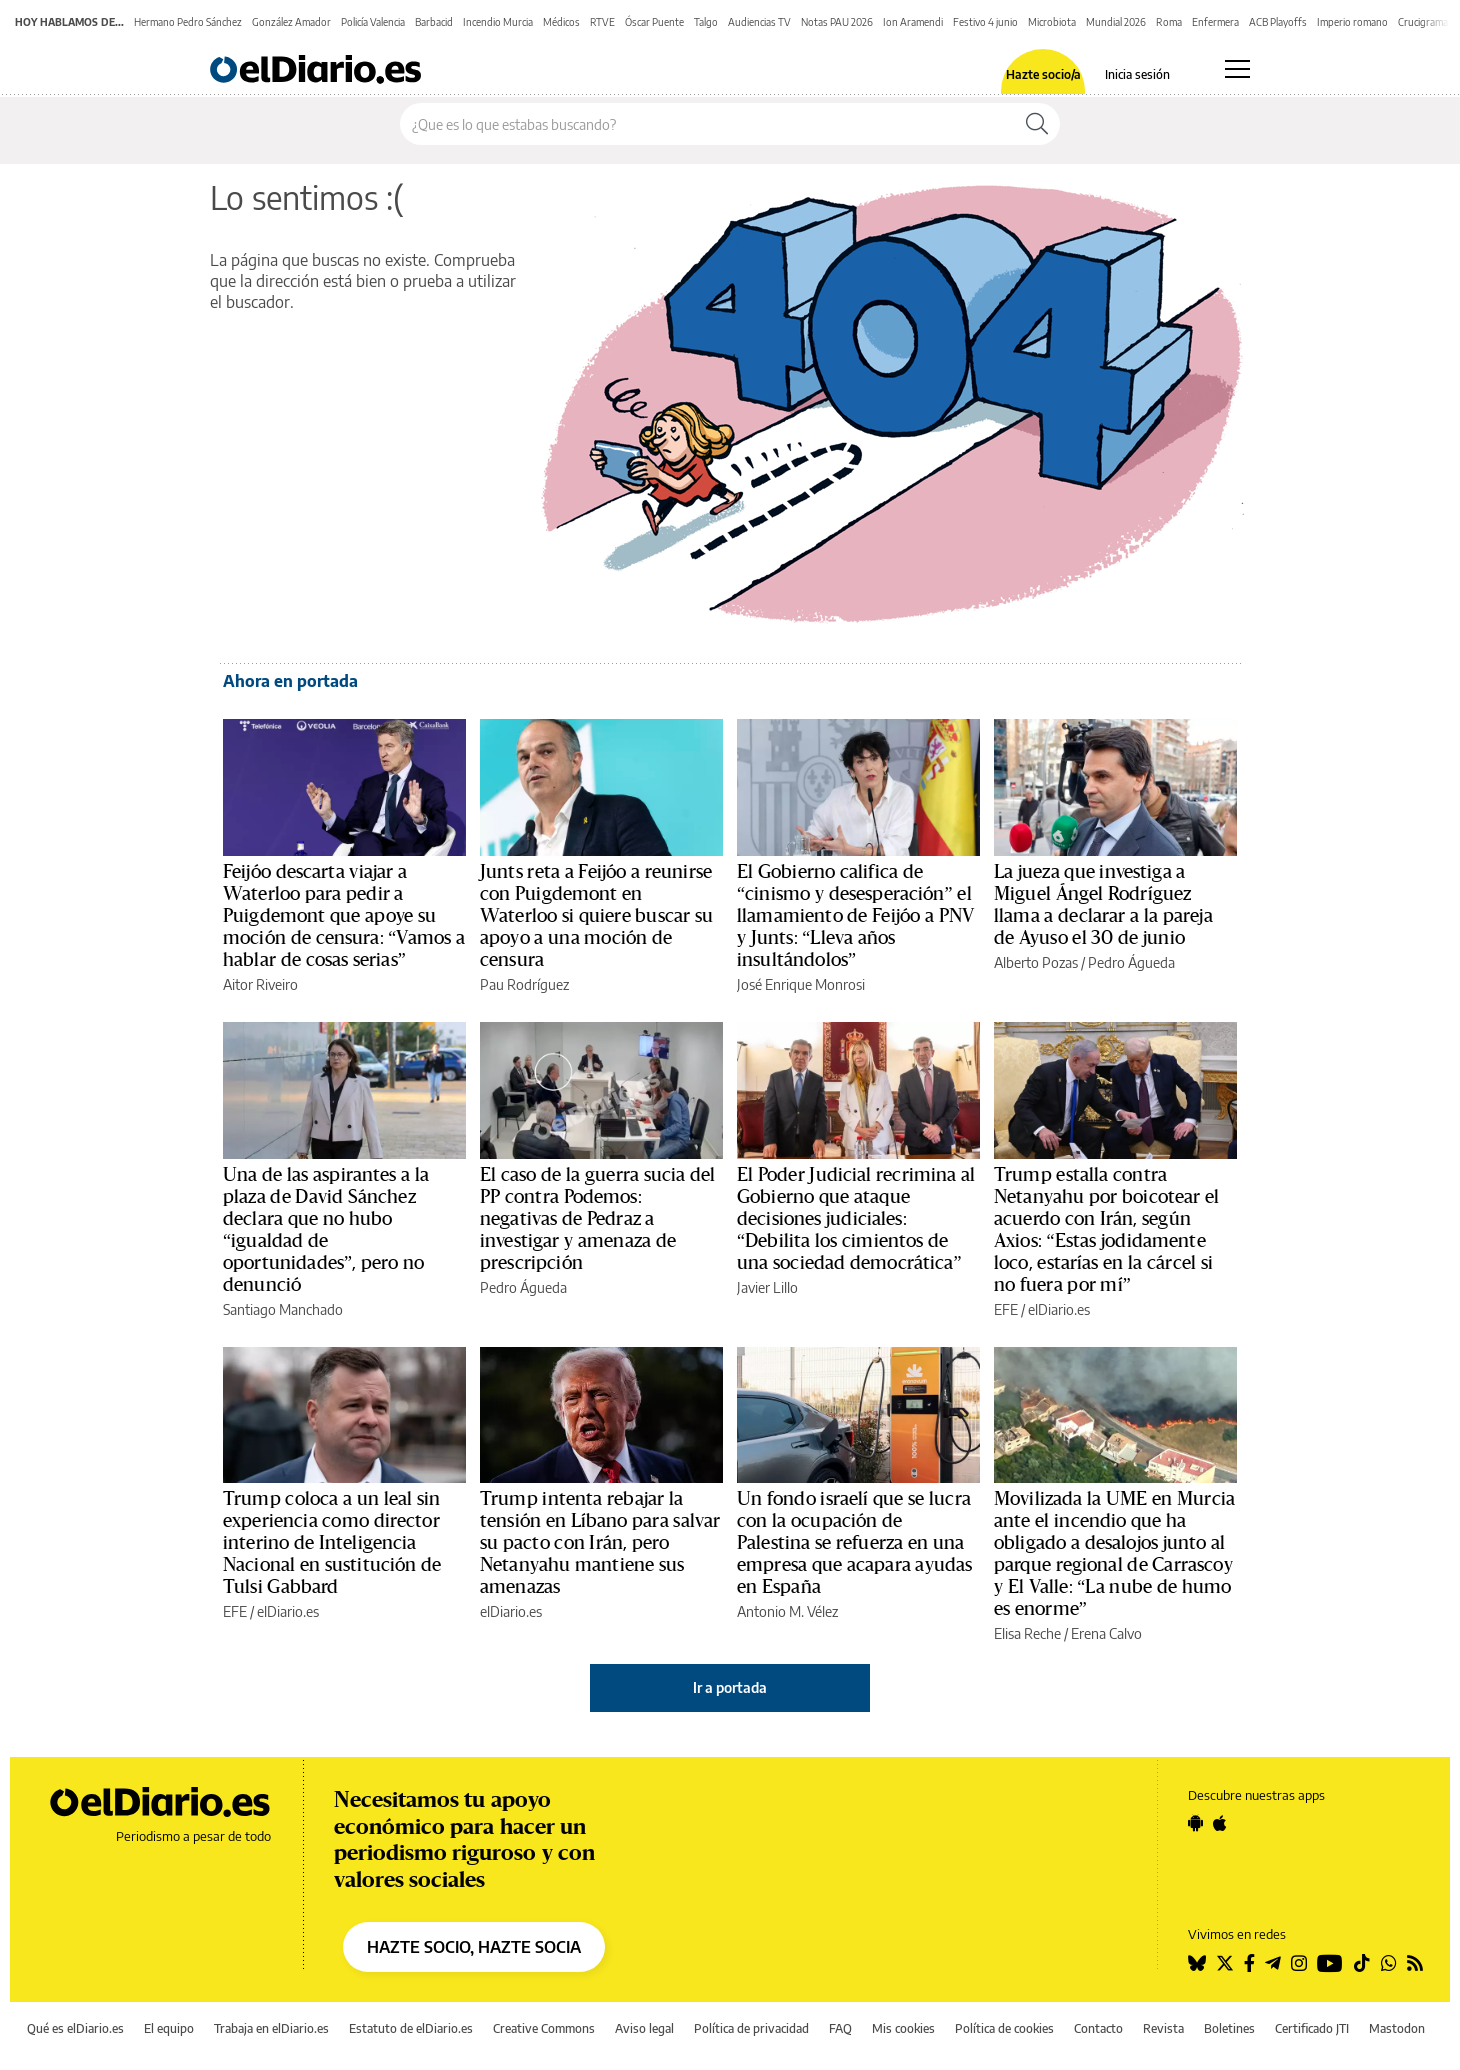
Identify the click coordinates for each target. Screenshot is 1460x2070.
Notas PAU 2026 (837, 22)
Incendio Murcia (498, 22)
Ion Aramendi (913, 22)
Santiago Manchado (283, 1309)
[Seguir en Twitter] (1225, 1963)
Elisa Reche (1027, 1633)
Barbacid (434, 22)
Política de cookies (1004, 2028)
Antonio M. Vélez (787, 1611)
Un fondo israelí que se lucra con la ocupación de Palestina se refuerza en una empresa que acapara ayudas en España (854, 1543)
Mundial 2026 (1116, 22)
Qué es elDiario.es (75, 2028)
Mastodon (1397, 2028)
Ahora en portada (290, 681)
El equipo (169, 2028)
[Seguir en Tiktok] (1362, 1963)
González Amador (291, 22)
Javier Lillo (767, 1287)
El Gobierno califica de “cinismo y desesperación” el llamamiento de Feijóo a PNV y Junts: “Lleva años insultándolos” (855, 916)
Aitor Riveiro (260, 984)
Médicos (561, 22)
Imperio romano (1352, 22)
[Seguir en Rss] (1415, 1963)
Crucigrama (1423, 22)
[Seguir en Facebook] (1249, 1963)
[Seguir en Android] (1195, 1823)
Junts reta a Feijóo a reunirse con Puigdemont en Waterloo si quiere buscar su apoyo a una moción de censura (596, 916)
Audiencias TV (759, 22)
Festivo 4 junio (985, 22)
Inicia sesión (1137, 75)
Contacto (1098, 2028)
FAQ (840, 2028)
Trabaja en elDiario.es (271, 2028)
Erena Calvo (1106, 1633)
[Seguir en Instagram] (1299, 1963)
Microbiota (1052, 22)
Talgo (706, 22)
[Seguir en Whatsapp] (1389, 1963)
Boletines (1229, 2028)
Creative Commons (544, 2028)
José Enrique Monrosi (801, 984)
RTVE (602, 22)
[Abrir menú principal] (1237, 69)
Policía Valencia (373, 22)
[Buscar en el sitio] (707, 124)
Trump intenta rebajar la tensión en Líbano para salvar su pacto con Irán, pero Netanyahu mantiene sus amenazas (600, 1543)
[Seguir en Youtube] (1330, 1963)
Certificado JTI (1312, 2028)
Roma (1169, 22)
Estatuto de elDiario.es (411, 2028)
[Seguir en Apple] (1220, 1823)
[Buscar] (1037, 124)
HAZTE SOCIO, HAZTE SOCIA (474, 1947)
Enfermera (1215, 22)
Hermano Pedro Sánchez (188, 22)
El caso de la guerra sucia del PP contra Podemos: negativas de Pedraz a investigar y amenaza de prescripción (598, 1219)
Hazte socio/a (1043, 75)
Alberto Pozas (1036, 962)
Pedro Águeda (1131, 962)
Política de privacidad (751, 2028)
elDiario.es (511, 1611)
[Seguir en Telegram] (1273, 1963)
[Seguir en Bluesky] (1197, 1963)
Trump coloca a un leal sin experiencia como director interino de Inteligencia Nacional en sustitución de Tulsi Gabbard (332, 1543)
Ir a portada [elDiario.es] (730, 1687)
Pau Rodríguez (524, 984)
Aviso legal (644, 2028)
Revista (1163, 2028)
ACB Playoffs (1278, 22)
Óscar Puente (654, 22)
